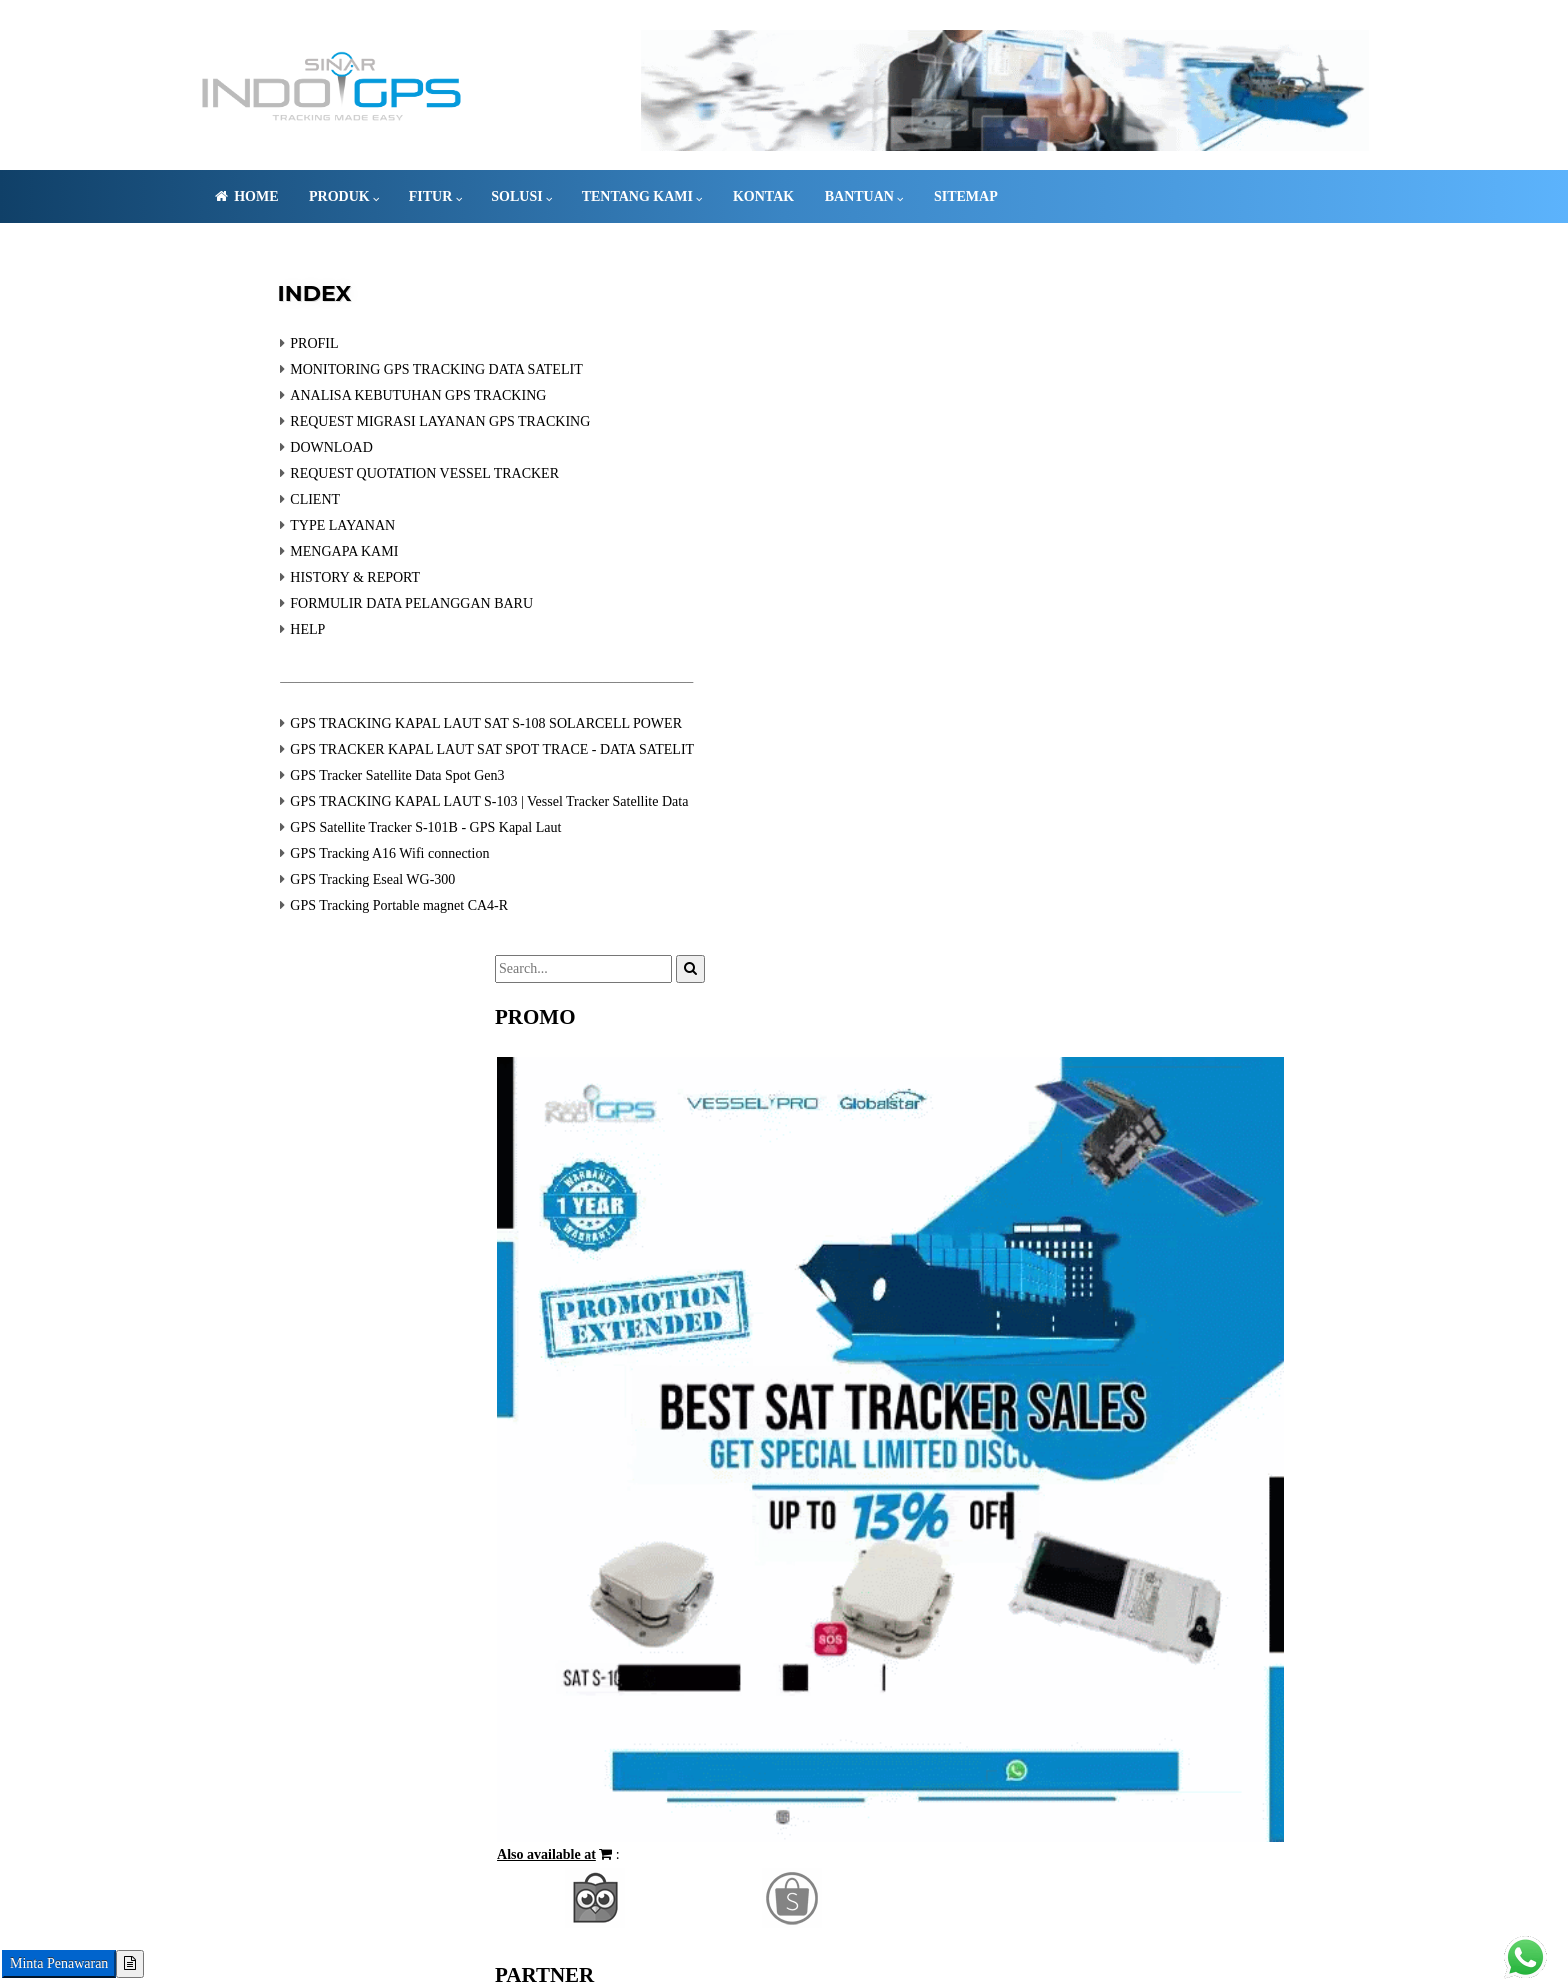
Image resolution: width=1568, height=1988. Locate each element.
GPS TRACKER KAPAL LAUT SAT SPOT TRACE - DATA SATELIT (446, 772)
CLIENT (269, 522)
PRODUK (379, 196)
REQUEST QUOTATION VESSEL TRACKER (378, 496)
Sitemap (1001, 196)
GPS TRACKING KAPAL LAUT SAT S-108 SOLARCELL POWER (440, 746)
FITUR (470, 196)
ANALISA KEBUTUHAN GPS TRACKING (372, 418)
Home (281, 196)
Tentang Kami (677, 196)
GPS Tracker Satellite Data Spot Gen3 (351, 798)
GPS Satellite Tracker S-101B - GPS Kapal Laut (379, 850)
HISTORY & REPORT (309, 600)
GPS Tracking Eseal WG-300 (326, 902)
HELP (261, 652)
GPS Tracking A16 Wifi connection (343, 876)
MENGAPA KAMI (298, 574)
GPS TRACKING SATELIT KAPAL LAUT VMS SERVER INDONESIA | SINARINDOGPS (671, 1921)
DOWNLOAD (285, 470)
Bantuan (899, 196)
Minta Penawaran (59, 1963)
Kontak (798, 196)
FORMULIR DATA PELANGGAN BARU (365, 626)
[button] (1037, 901)
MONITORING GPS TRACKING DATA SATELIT (390, 392)
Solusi (557, 196)
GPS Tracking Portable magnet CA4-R (353, 928)
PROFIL (268, 366)
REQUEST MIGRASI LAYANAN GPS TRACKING (394, 444)
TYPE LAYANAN (296, 548)
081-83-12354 (355, 1921)
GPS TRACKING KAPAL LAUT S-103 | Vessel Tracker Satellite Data (443, 824)
